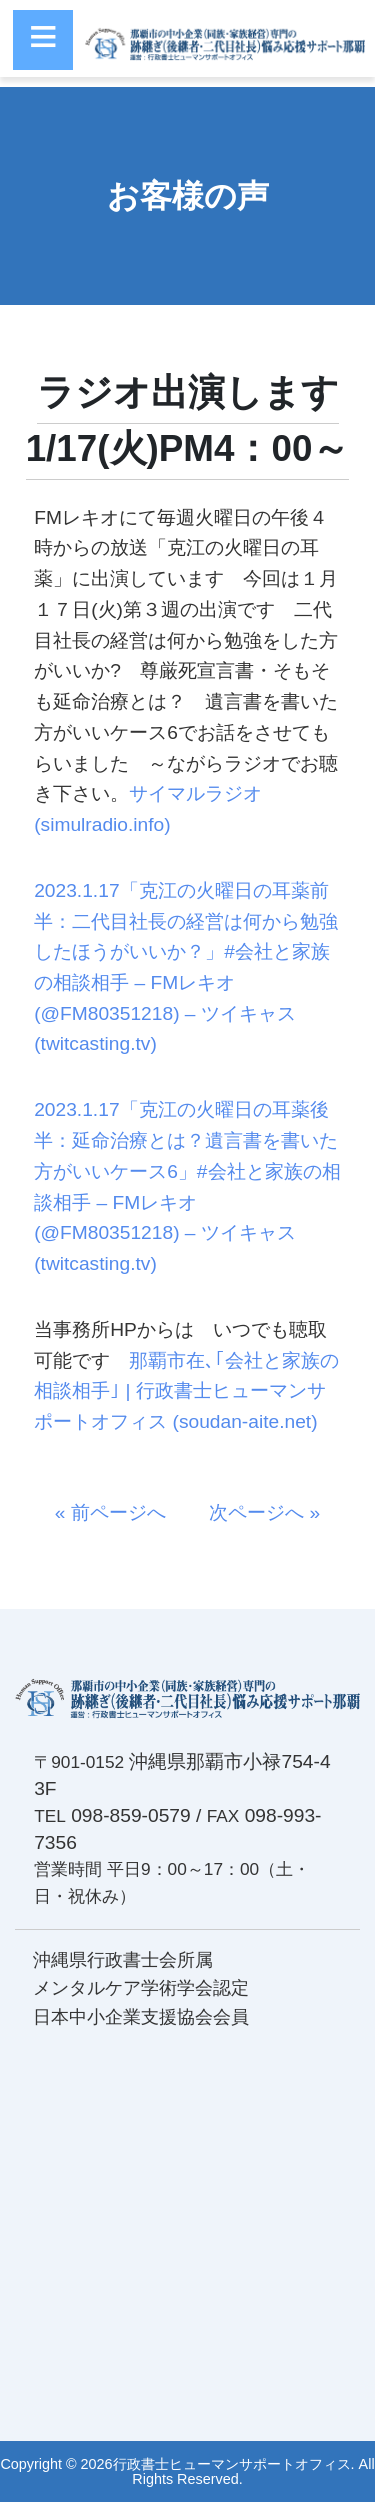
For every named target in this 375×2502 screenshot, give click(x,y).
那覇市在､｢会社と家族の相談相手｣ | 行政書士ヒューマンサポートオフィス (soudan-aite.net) (186, 1391)
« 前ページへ (120, 1512)
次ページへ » (255, 1512)
